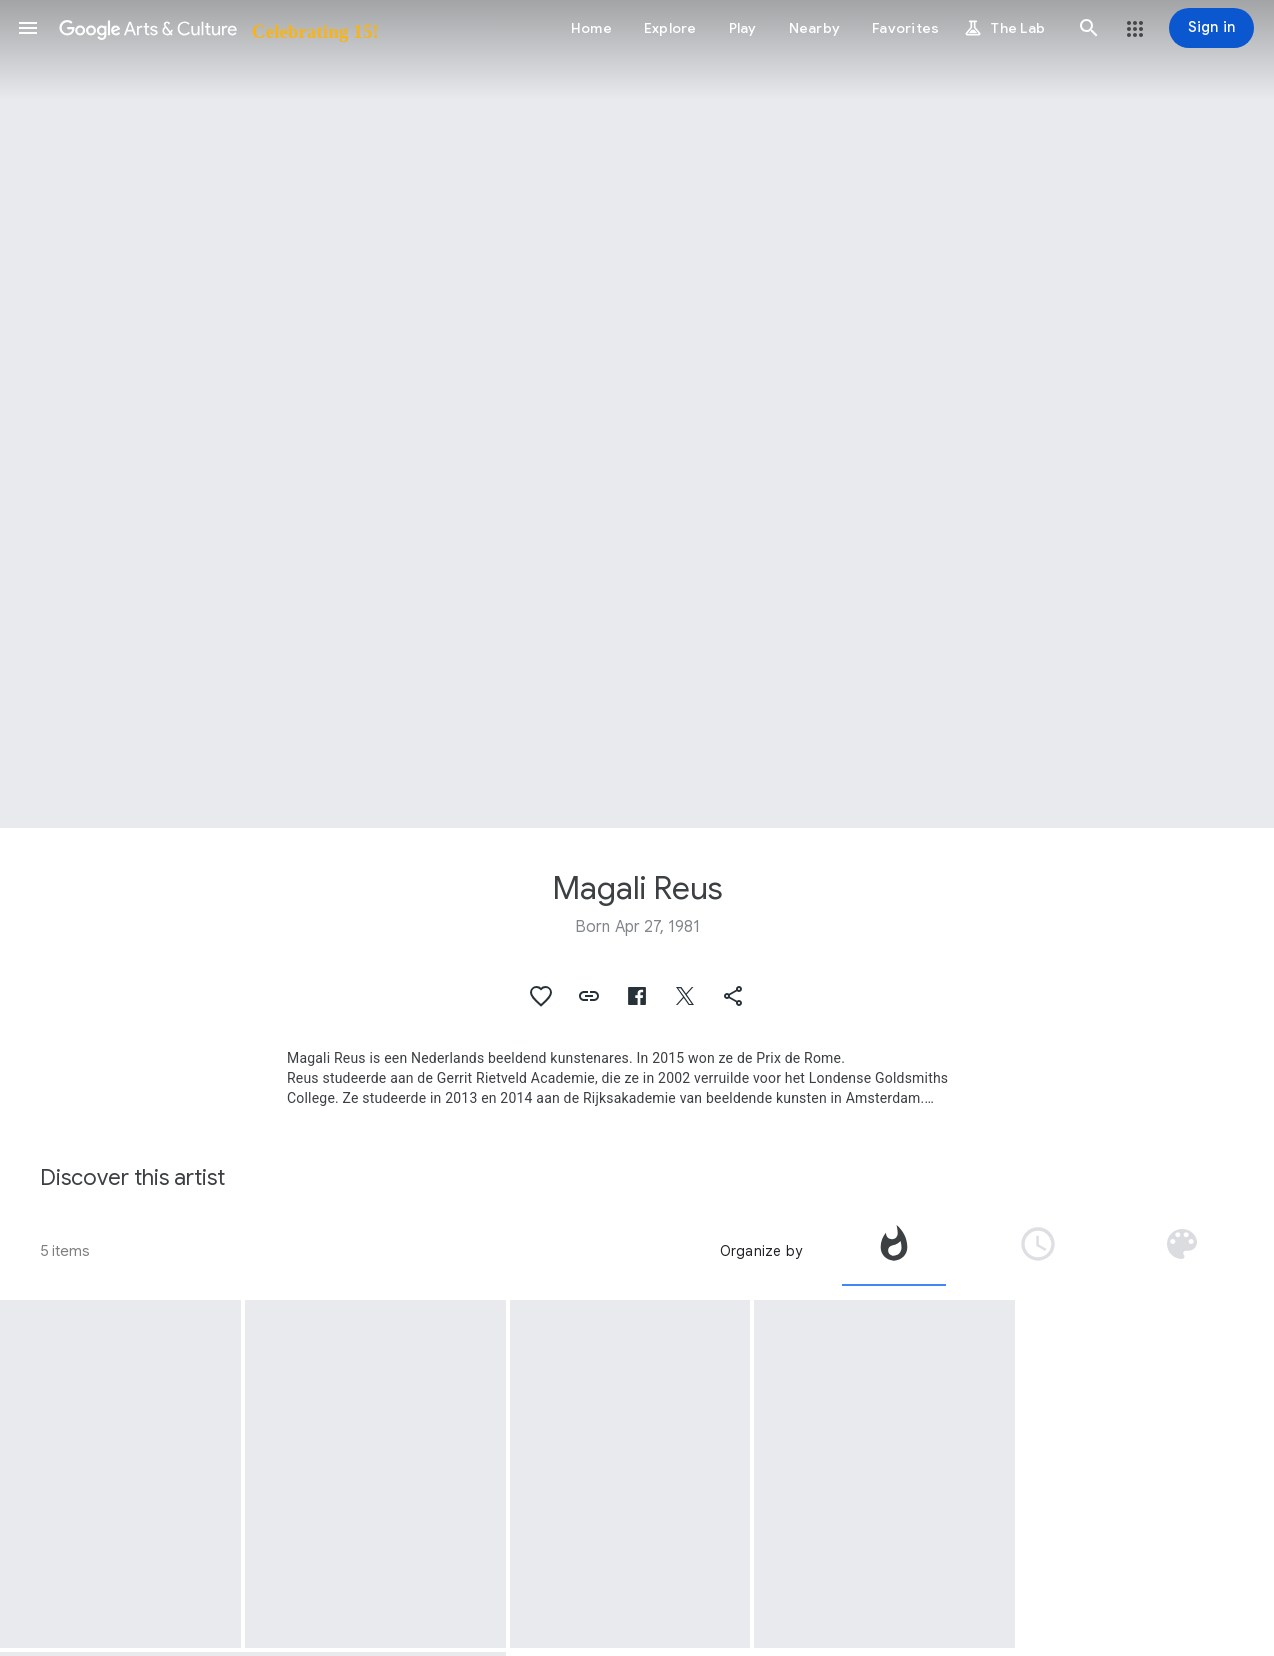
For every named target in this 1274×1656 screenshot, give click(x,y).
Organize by (761, 1251)
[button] (28, 28)
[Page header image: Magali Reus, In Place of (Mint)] (637, 414)
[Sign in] (1211, 28)
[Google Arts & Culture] (217, 28)
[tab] (894, 1251)
